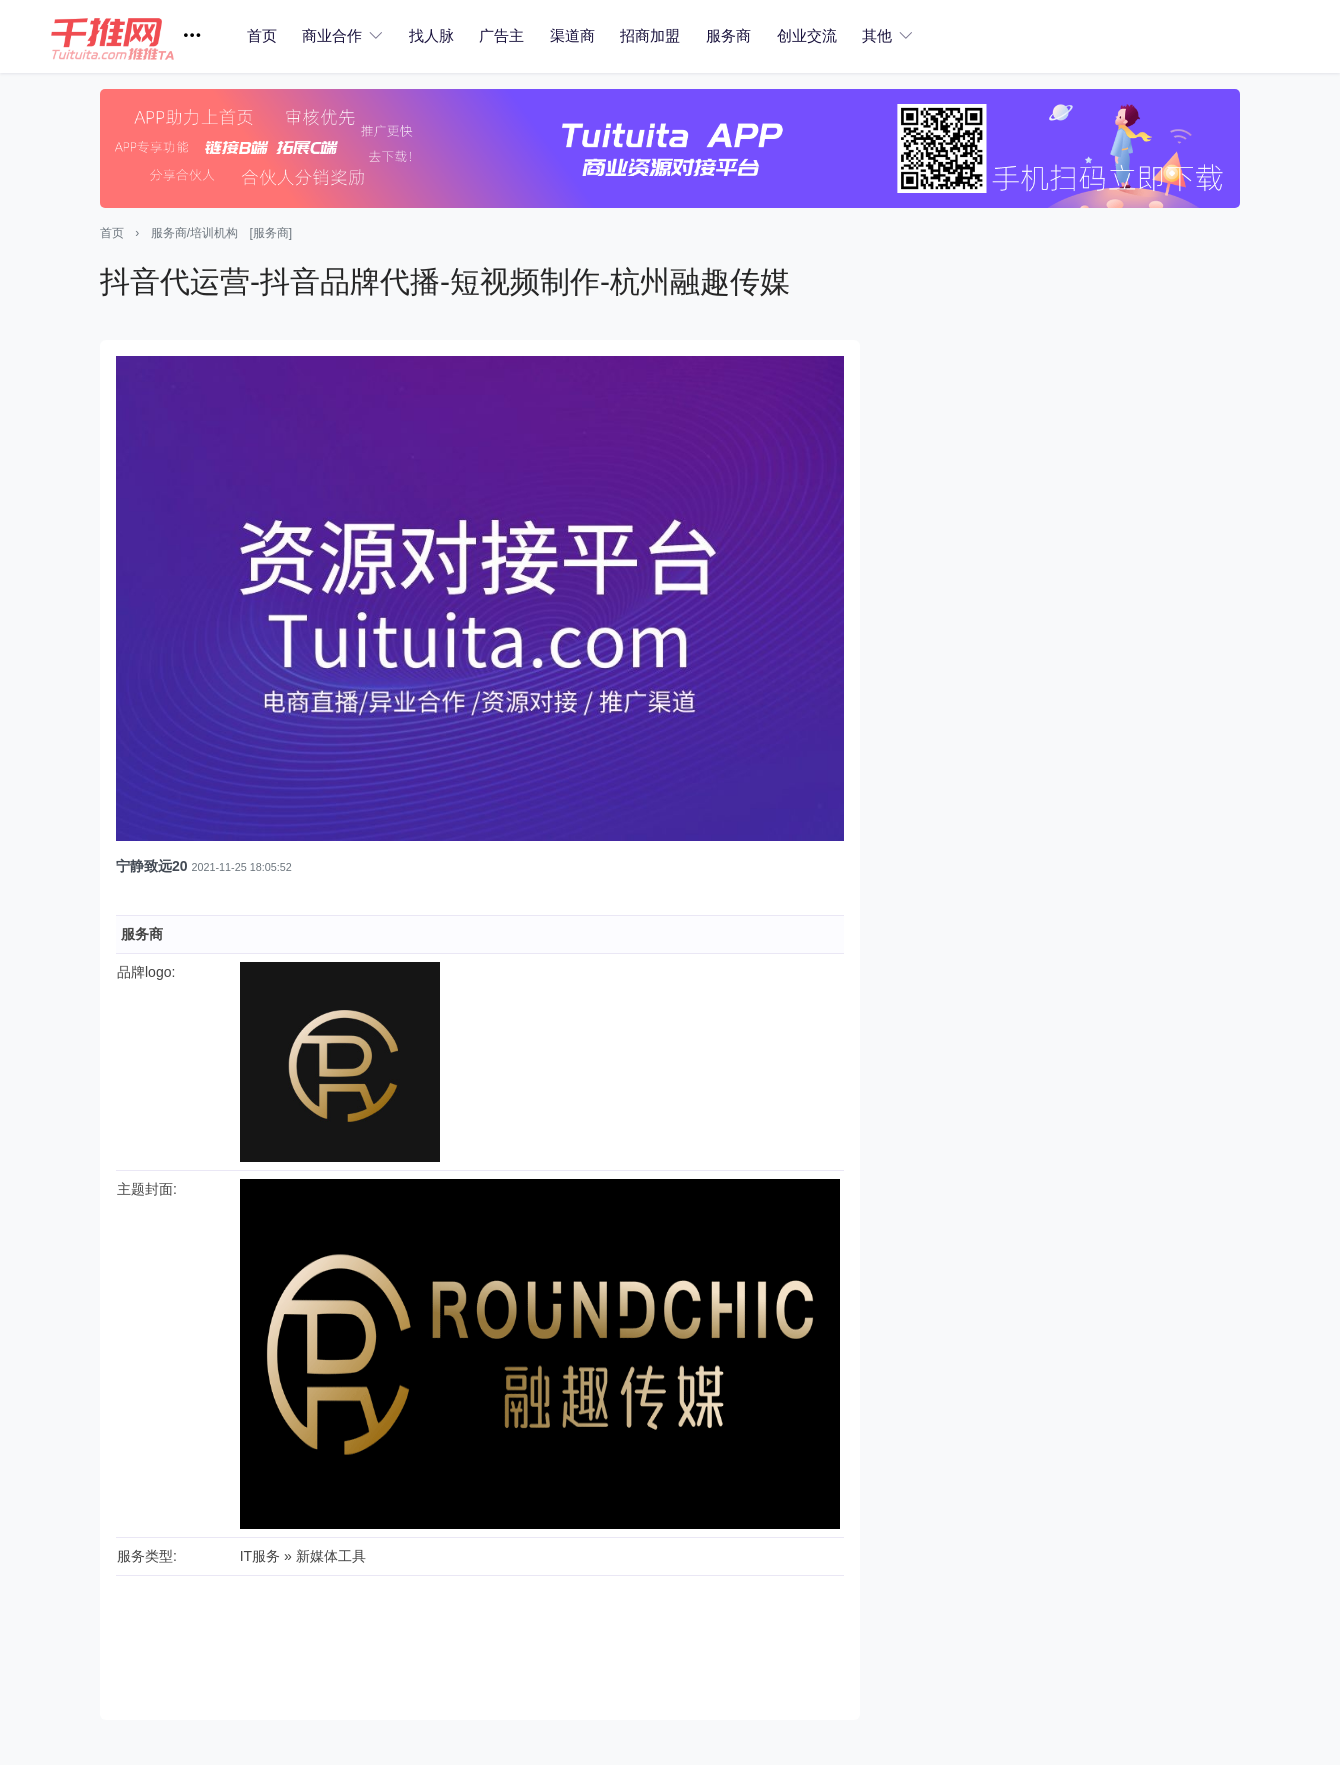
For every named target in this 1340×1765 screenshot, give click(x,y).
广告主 (501, 35)
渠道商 (572, 35)
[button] (133, 36)
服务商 (728, 35)
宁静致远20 (152, 866)
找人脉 (431, 35)
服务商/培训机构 (194, 233)
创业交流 (807, 35)
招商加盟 (650, 35)
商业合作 (332, 35)
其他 (877, 35)
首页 (262, 35)
